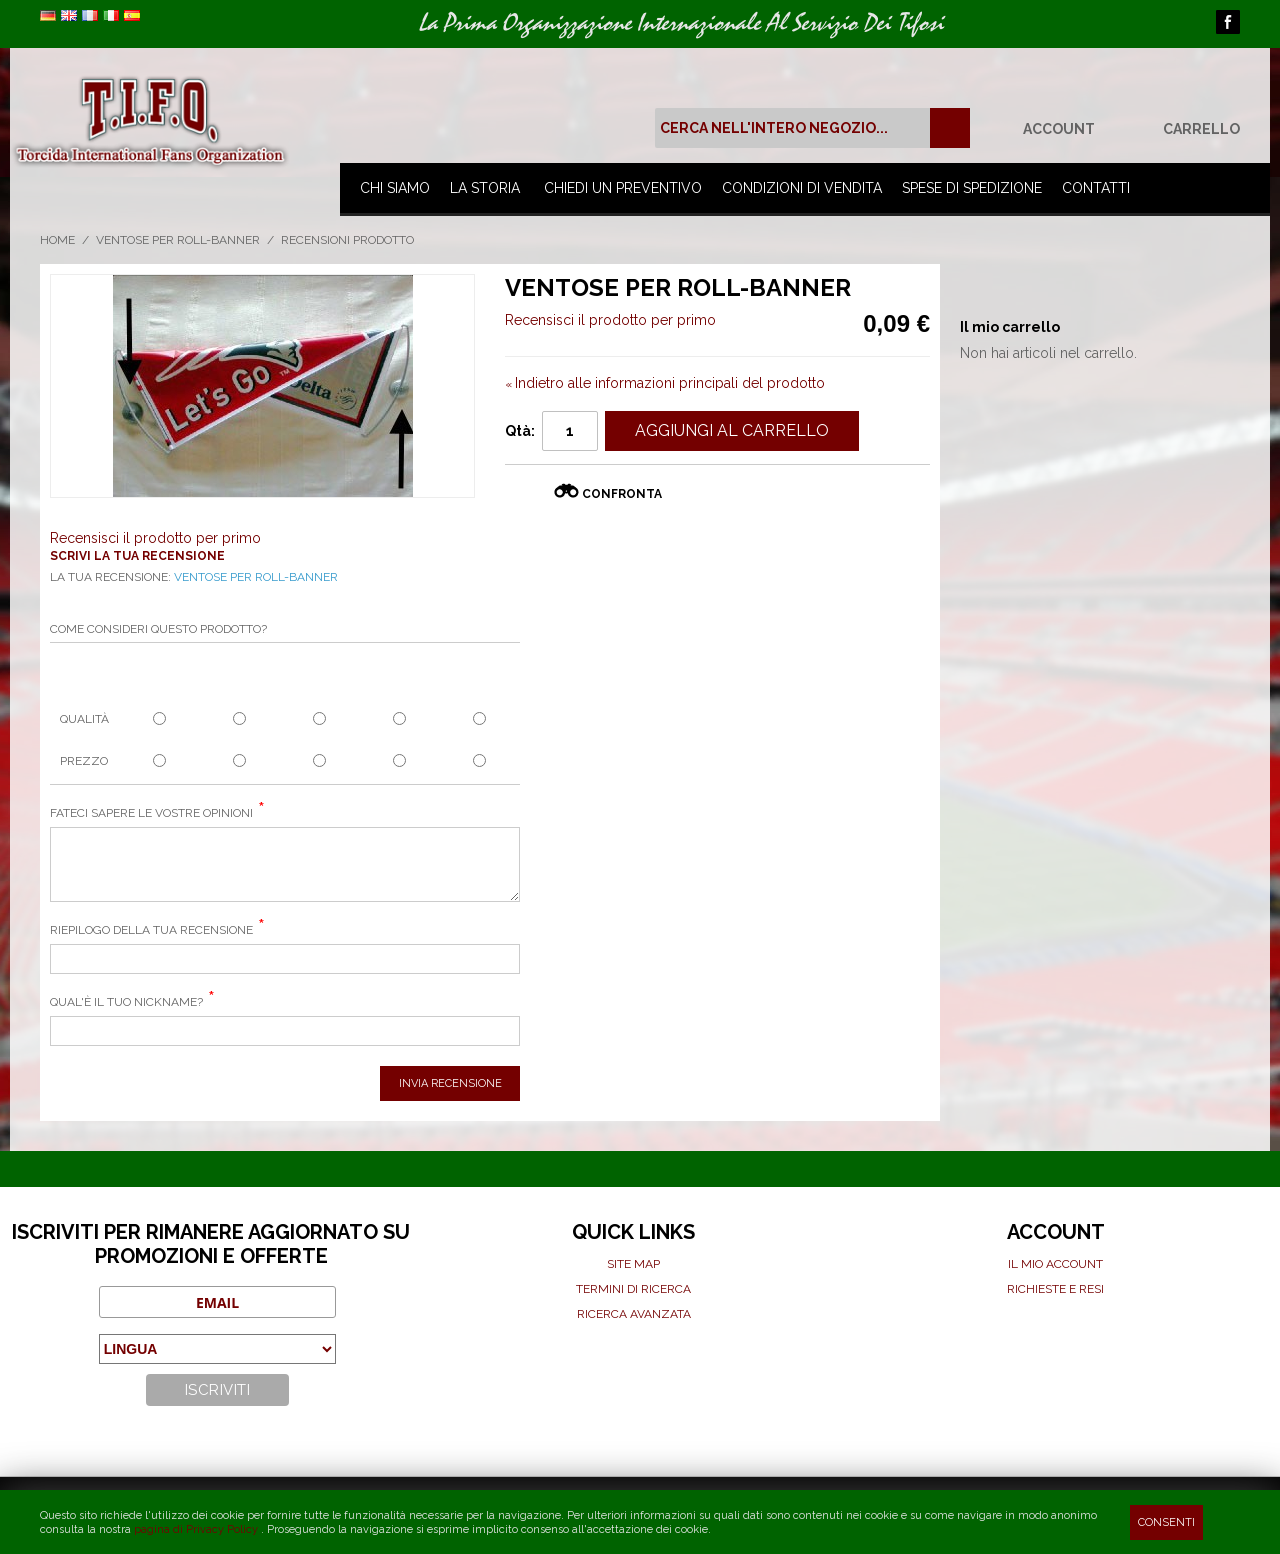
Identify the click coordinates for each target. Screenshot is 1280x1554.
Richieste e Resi (1055, 1289)
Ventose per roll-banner (178, 240)
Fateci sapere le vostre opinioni (151, 813)
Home (57, 240)
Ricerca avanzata (634, 1314)
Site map (633, 1264)
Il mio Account (1055, 1264)
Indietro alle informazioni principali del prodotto (665, 383)
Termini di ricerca (633, 1289)
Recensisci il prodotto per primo (610, 320)
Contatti (1096, 188)
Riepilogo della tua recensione (151, 930)
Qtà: (520, 431)
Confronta (622, 494)
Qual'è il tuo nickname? (126, 1002)
